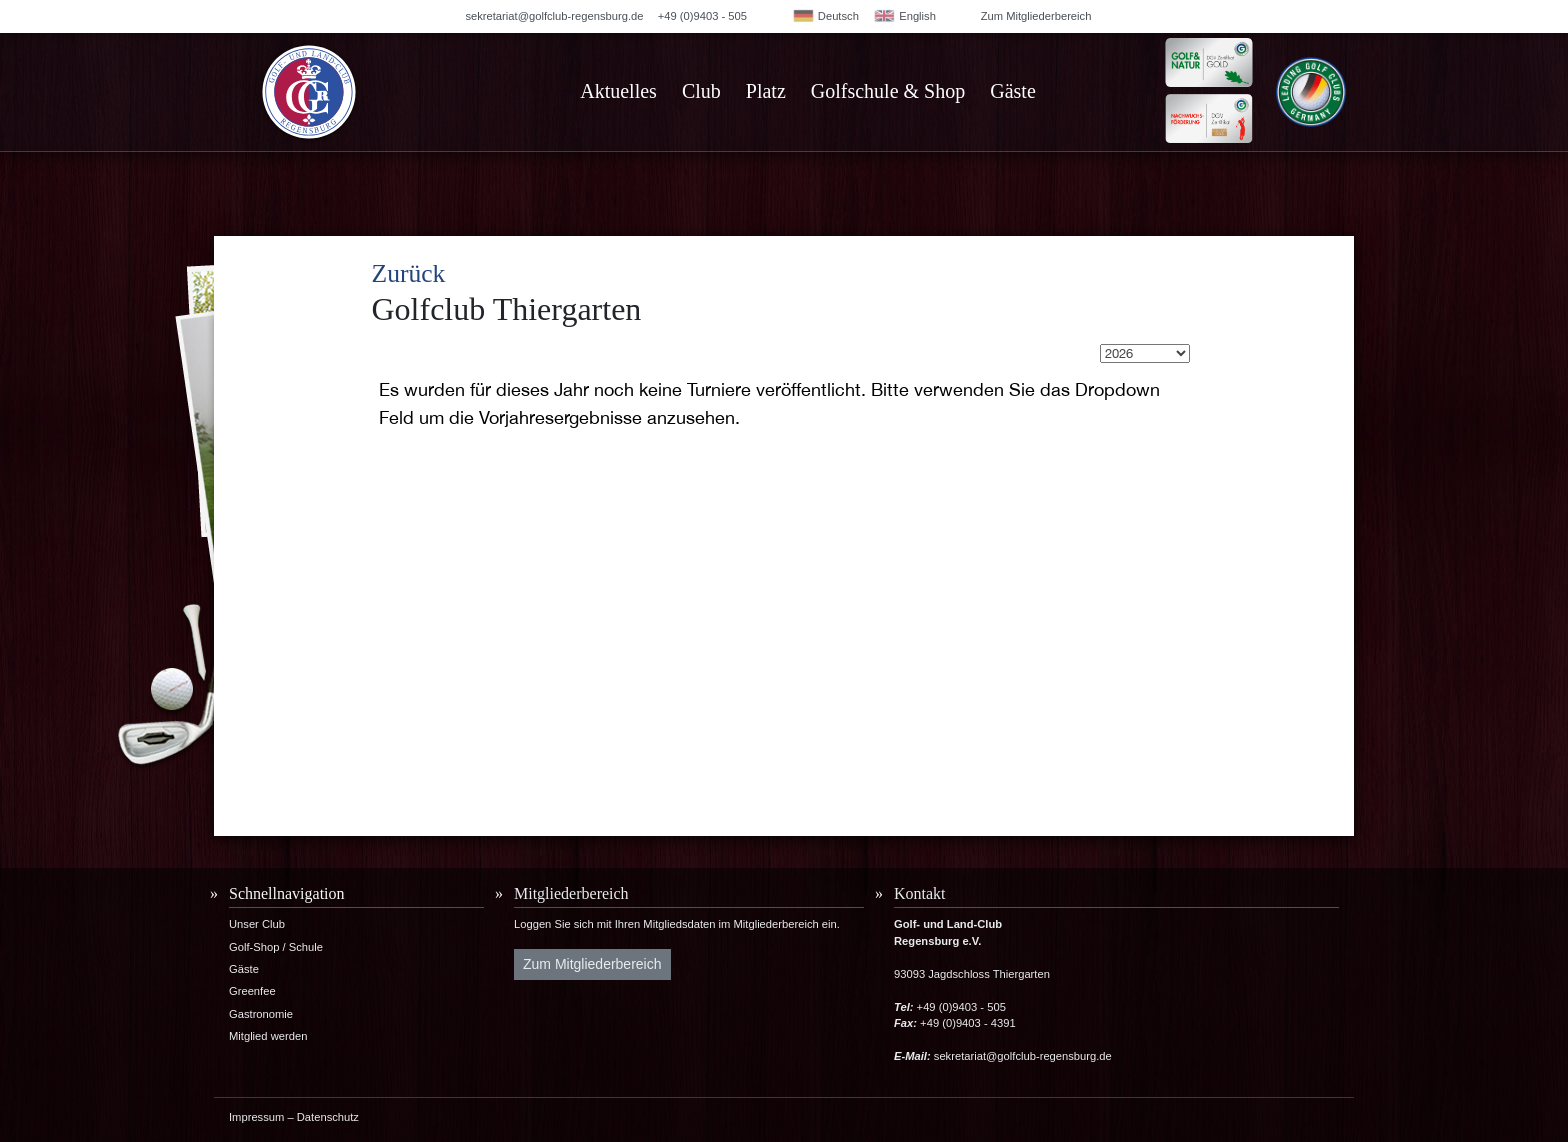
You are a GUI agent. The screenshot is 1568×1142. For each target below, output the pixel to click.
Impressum (256, 1117)
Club (701, 91)
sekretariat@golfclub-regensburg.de (554, 16)
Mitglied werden (268, 1036)
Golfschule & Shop (888, 91)
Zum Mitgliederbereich (1036, 16)
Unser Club (257, 924)
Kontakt (920, 893)
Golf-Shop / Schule (276, 947)
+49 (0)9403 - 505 (702, 16)
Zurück (409, 273)
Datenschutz (328, 1117)
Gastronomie (261, 1014)
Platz (766, 91)
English (904, 16)
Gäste (1013, 91)
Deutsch (825, 16)
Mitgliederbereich (571, 893)
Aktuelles (618, 91)
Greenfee (252, 991)
